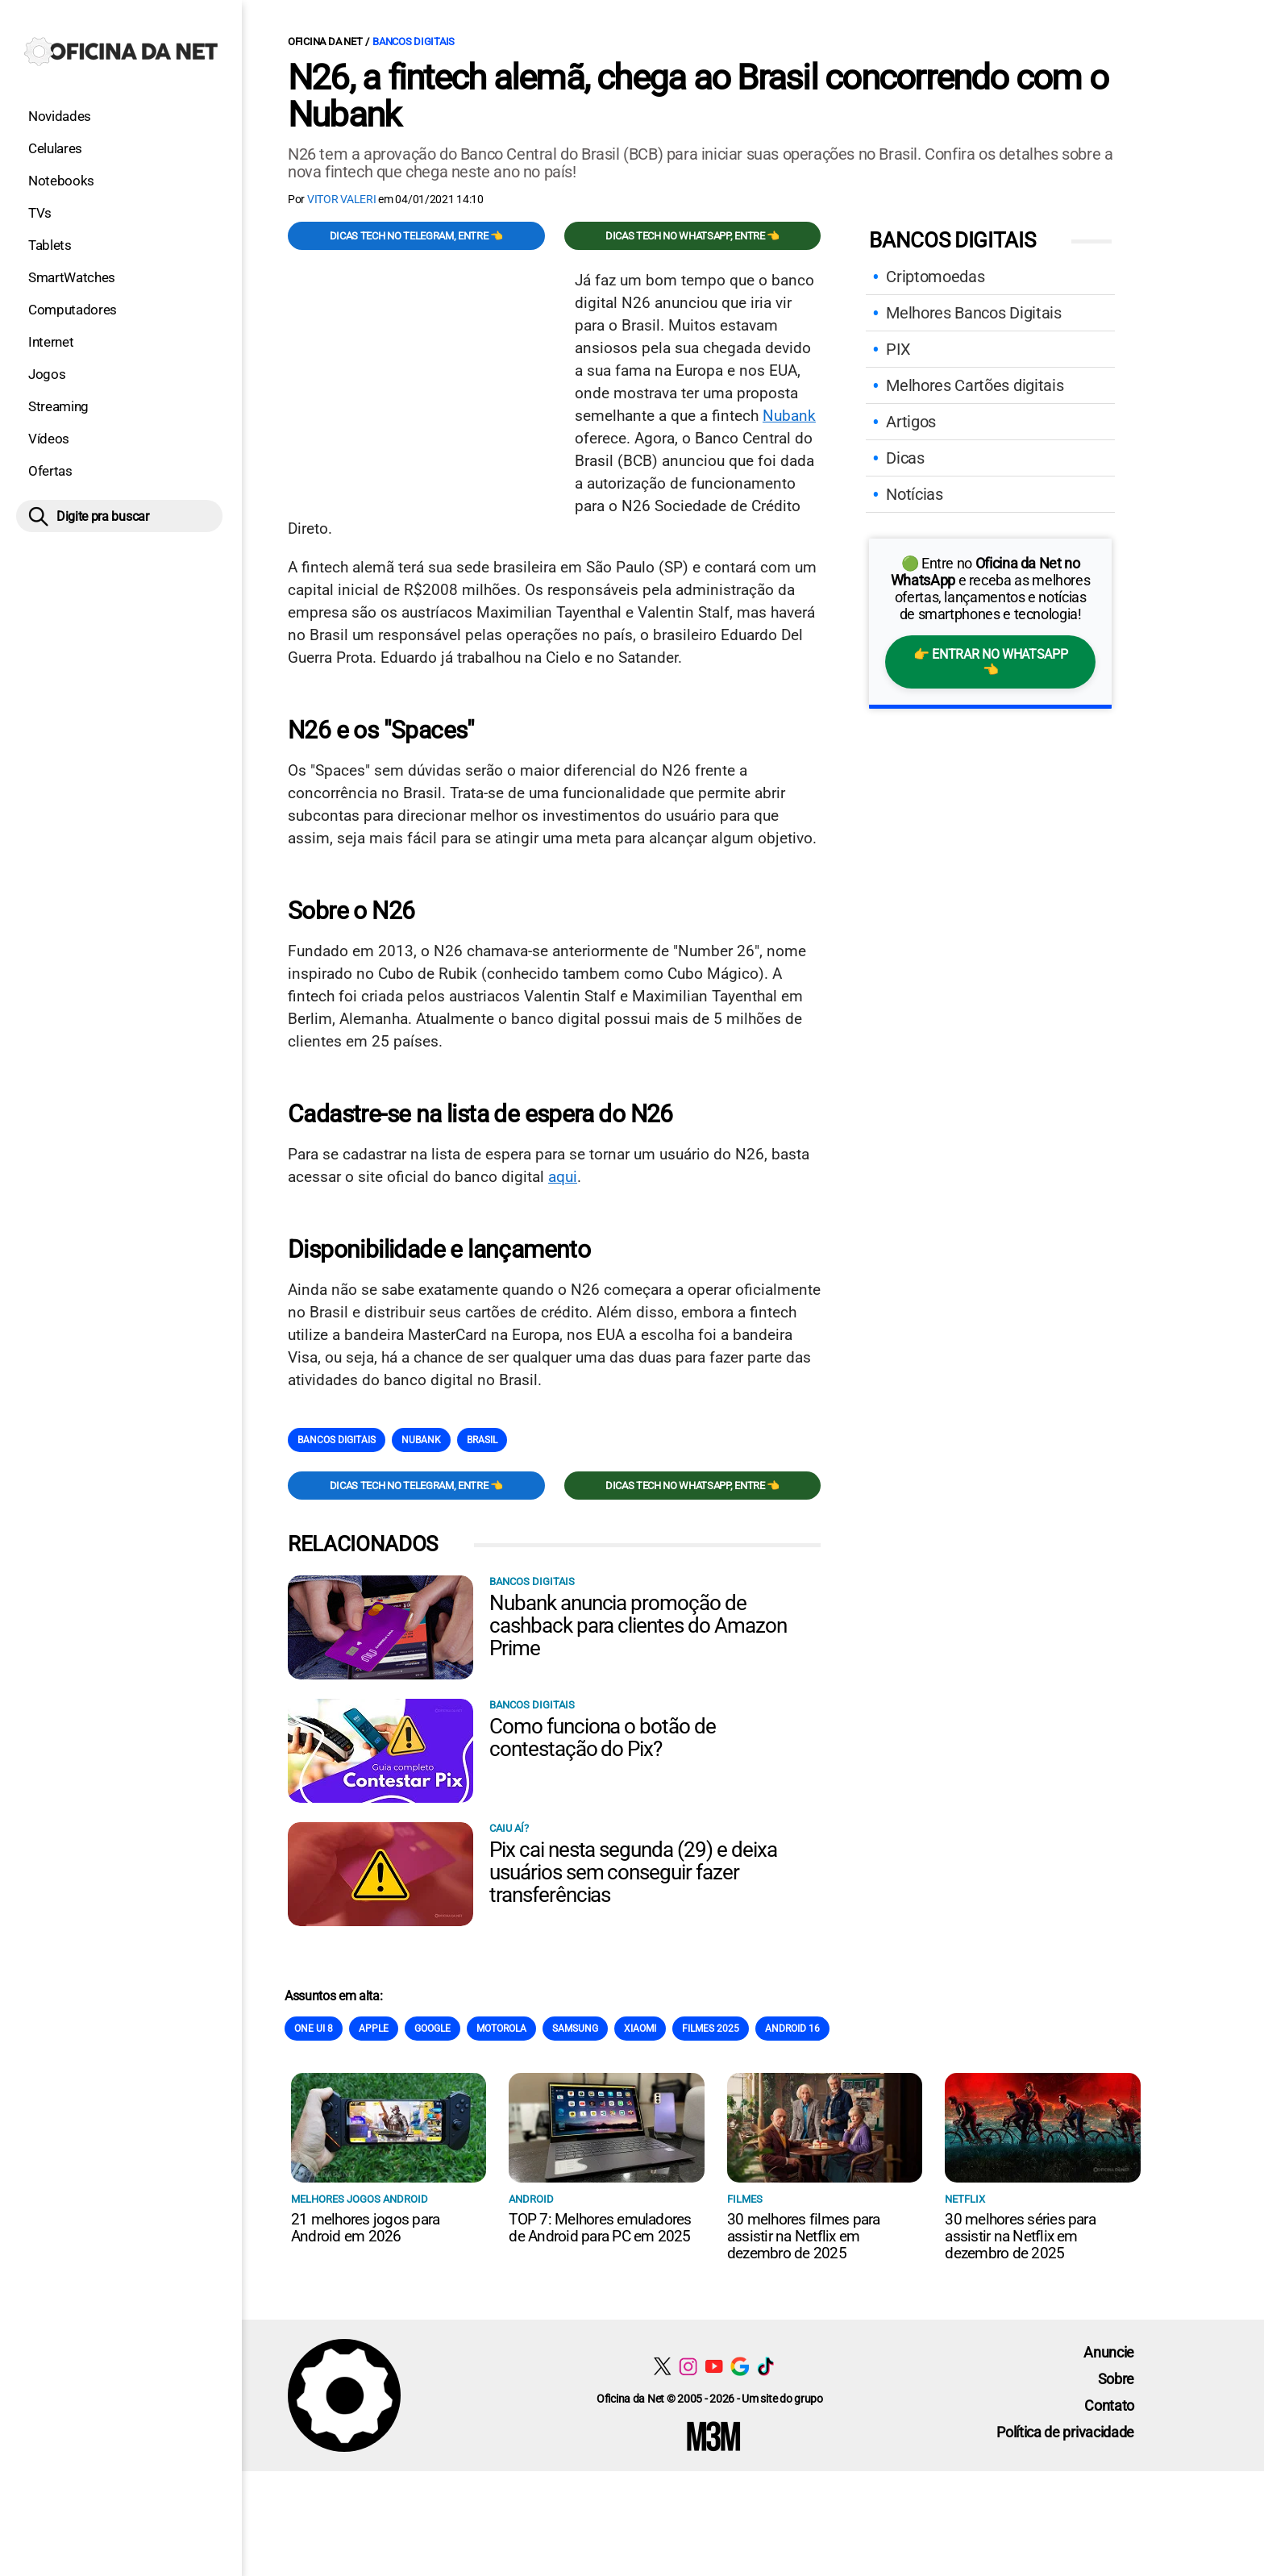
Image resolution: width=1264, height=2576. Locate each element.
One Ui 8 (313, 2028)
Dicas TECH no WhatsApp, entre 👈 (692, 236)
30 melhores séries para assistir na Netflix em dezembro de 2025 (1020, 2236)
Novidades (59, 116)
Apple (374, 2028)
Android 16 (792, 2028)
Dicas (905, 458)
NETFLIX (965, 2199)
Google (432, 2028)
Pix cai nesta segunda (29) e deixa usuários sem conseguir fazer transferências (633, 1872)
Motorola (501, 2028)
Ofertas (50, 471)
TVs (40, 213)
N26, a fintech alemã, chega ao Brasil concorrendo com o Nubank (698, 96)
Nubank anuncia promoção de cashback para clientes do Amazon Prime (638, 1625)
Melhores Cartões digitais (974, 385)
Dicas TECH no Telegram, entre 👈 (416, 236)
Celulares (55, 148)
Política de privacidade (1065, 2432)
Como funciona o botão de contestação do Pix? (602, 1737)
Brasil (482, 1440)
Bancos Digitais (413, 41)
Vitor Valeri (341, 199)
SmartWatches (71, 277)
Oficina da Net (325, 41)
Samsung (575, 2028)
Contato (1109, 2405)
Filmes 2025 (710, 2028)
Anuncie (1108, 2352)
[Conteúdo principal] (632, 1235)
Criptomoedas (935, 276)
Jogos (46, 374)
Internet (50, 342)
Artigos (911, 421)
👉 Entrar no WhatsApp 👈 (990, 662)
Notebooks (61, 181)
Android (531, 2199)
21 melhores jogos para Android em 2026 (365, 2228)
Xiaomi (640, 2028)
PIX (898, 349)
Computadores (72, 310)
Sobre (1116, 2378)
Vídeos (48, 439)
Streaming (58, 406)
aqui (562, 1176)
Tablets (50, 245)
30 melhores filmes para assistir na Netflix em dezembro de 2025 (803, 2236)
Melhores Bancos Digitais (973, 313)
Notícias (914, 494)
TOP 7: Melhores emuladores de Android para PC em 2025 (600, 2228)
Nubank (789, 415)
